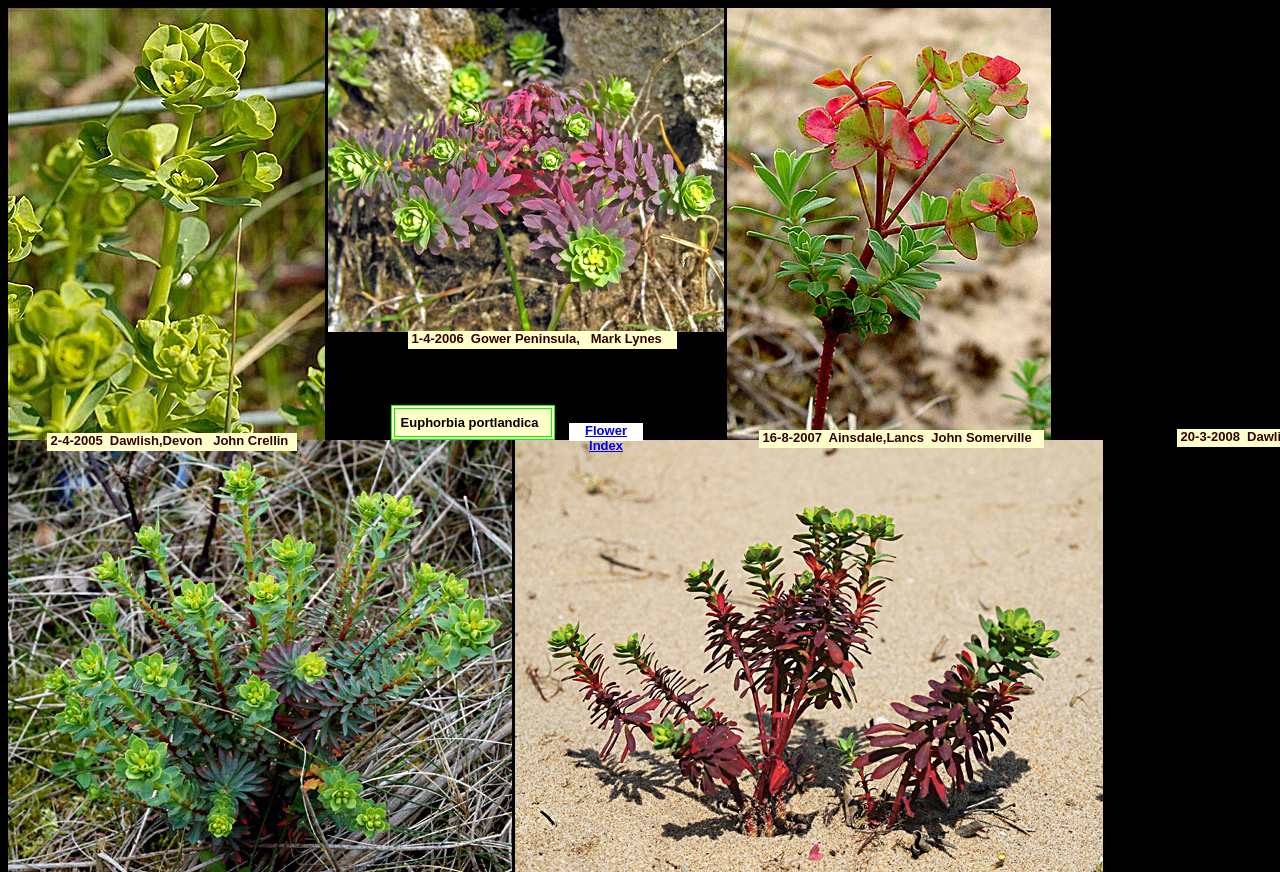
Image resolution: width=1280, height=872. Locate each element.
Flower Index (606, 438)
